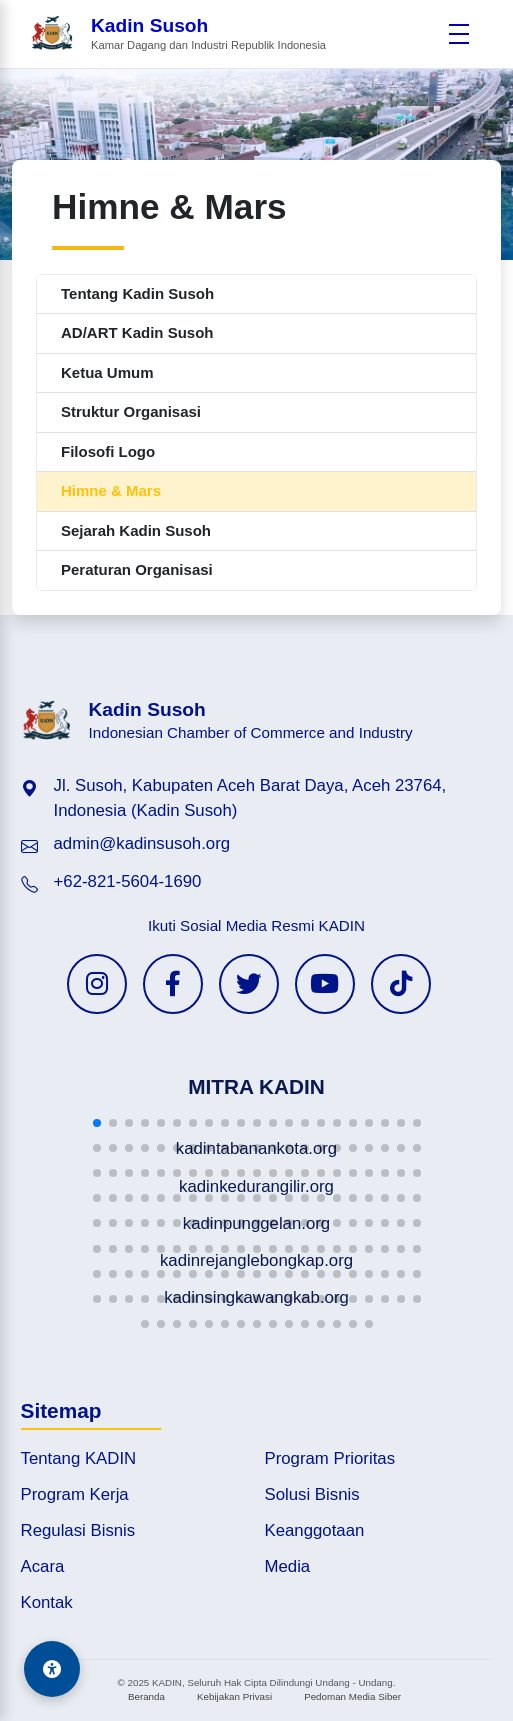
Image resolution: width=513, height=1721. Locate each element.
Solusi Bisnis (312, 1494)
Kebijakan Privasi (234, 1696)
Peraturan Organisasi (137, 569)
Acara (43, 1566)
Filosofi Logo (108, 451)
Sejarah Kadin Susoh (136, 530)
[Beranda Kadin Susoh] (178, 34)
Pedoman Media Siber (352, 1696)
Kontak (47, 1602)
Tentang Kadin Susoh (137, 293)
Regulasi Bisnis (78, 1530)
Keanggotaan (315, 1530)
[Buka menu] (459, 34)
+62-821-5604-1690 (128, 881)
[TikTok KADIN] (401, 984)
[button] (97, 1123)
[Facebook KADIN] (173, 984)
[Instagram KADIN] (97, 984)
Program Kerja (75, 1494)
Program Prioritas (330, 1458)
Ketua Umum (107, 372)
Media (288, 1566)
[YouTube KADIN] (325, 984)
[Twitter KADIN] (249, 984)
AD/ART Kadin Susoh (137, 332)
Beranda (146, 1696)
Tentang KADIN (79, 1458)
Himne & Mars (111, 490)
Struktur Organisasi (131, 411)
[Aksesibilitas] (52, 1669)
